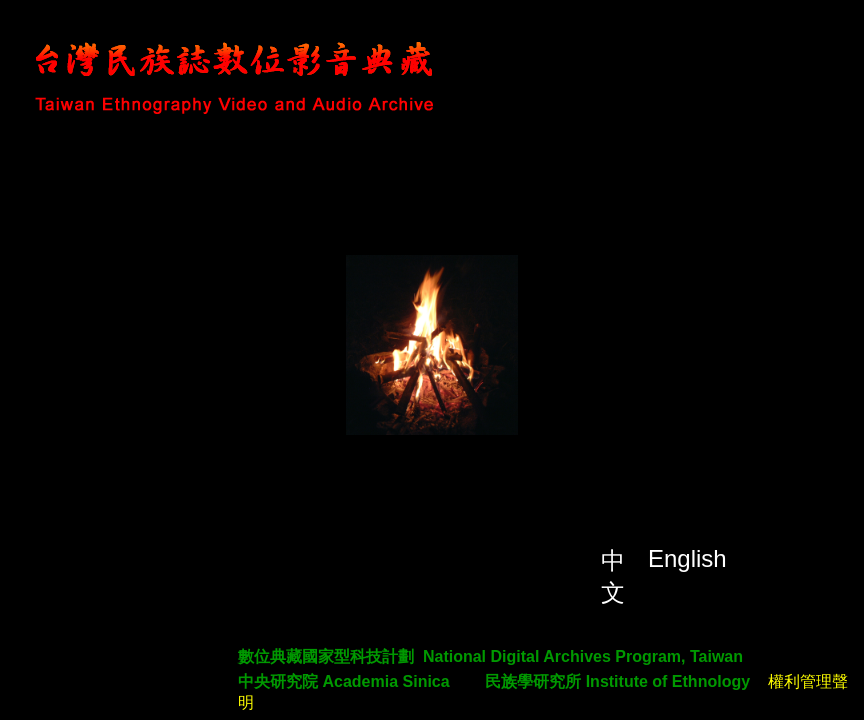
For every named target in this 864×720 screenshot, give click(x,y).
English (687, 558)
